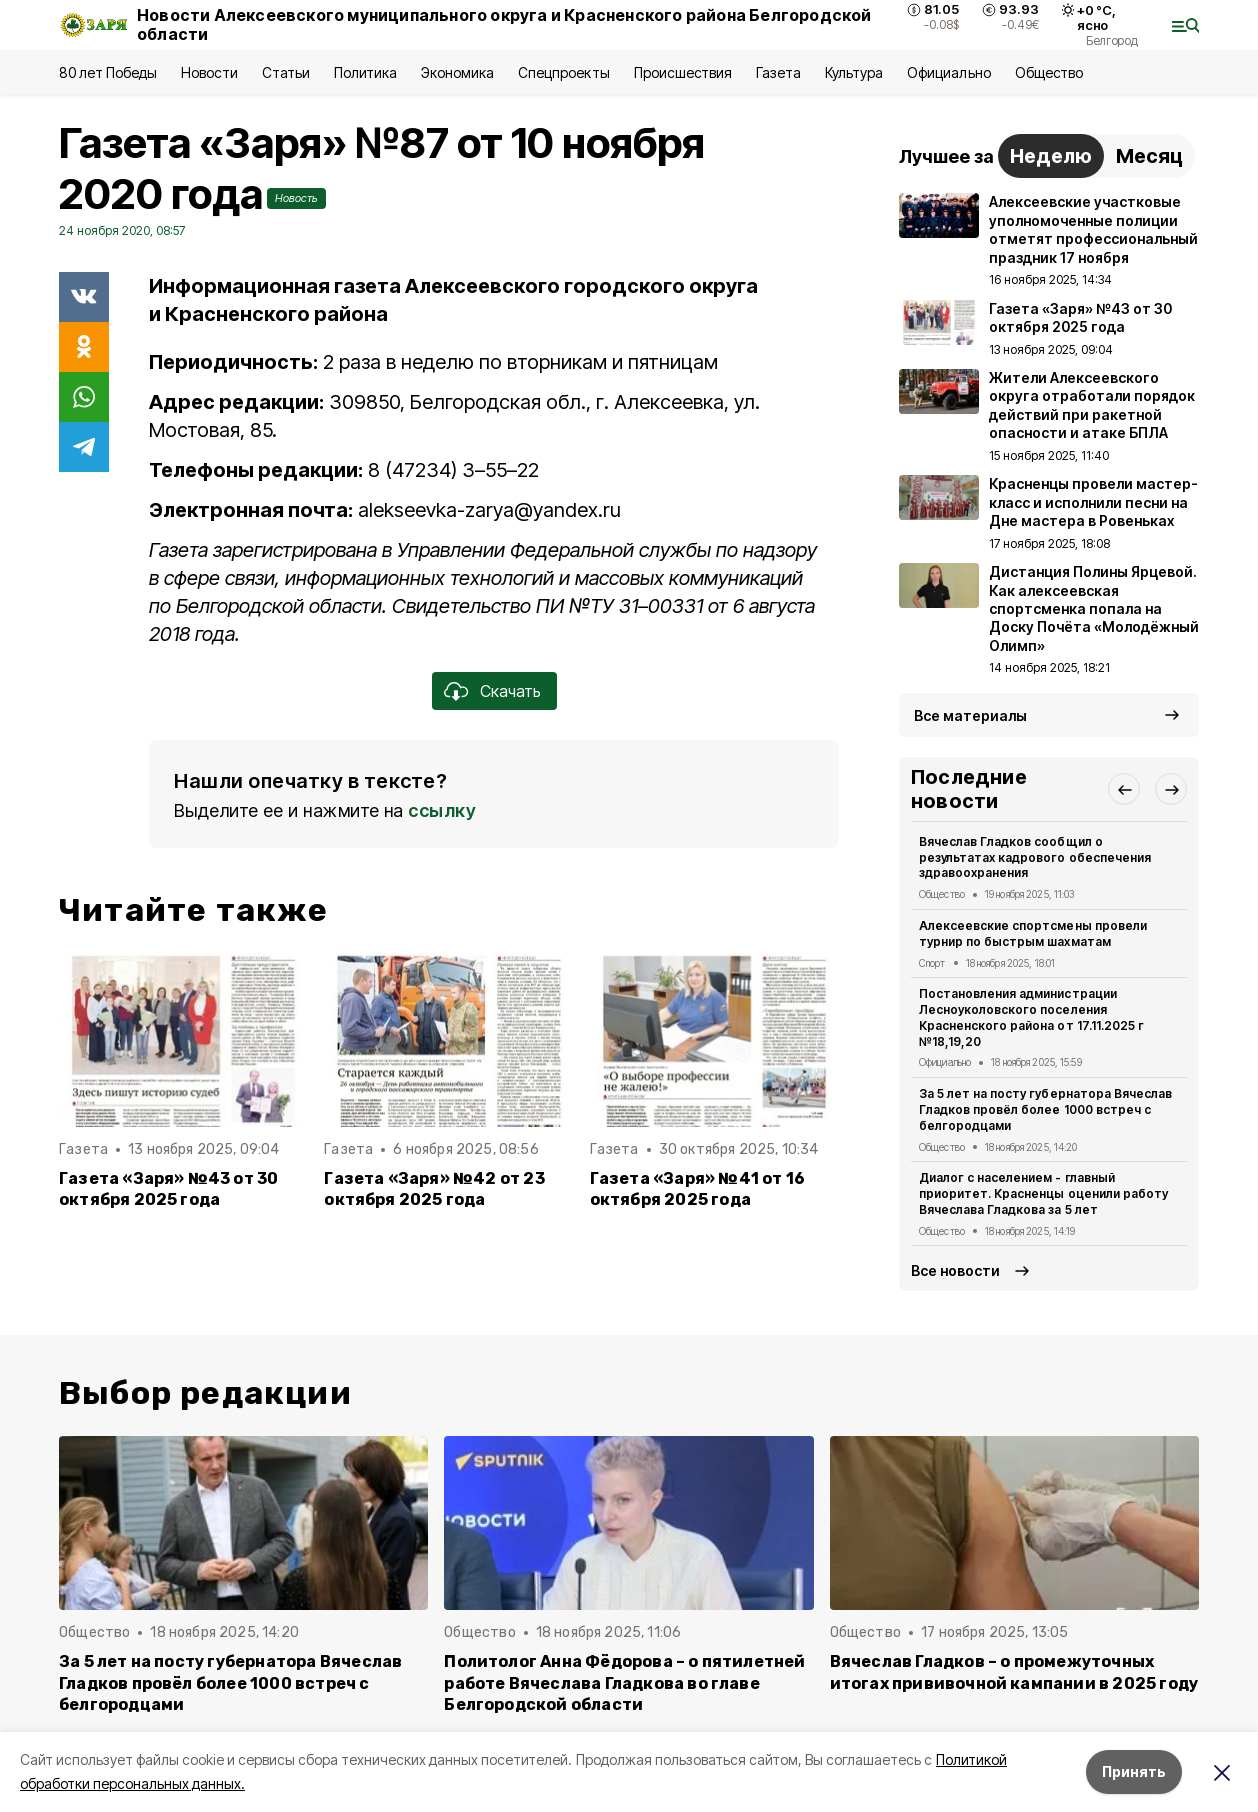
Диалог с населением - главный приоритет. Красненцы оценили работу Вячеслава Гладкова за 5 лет (1043, 1193)
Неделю (1051, 156)
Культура (854, 72)
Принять (1134, 1771)
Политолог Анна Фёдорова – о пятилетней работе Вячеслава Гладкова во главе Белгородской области (624, 1682)
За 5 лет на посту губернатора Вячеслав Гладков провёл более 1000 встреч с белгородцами (1045, 1109)
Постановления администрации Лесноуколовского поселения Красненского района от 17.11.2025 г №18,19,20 (1031, 1017)
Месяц (1149, 156)
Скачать (510, 691)
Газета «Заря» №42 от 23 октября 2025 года (434, 1189)
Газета (778, 72)
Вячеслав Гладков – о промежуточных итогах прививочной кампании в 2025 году (1014, 1672)
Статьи (286, 72)
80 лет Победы (108, 72)
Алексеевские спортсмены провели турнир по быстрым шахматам (1033, 933)
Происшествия (683, 72)
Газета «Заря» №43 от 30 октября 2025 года (168, 1189)
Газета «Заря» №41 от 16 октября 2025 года (697, 1189)
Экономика (457, 72)
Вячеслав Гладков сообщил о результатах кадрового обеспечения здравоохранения (1035, 857)
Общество (1049, 72)
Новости (209, 72)
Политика (365, 72)
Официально (948, 72)
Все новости (955, 1270)
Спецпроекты (563, 72)
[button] (1124, 789)
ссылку (442, 810)
